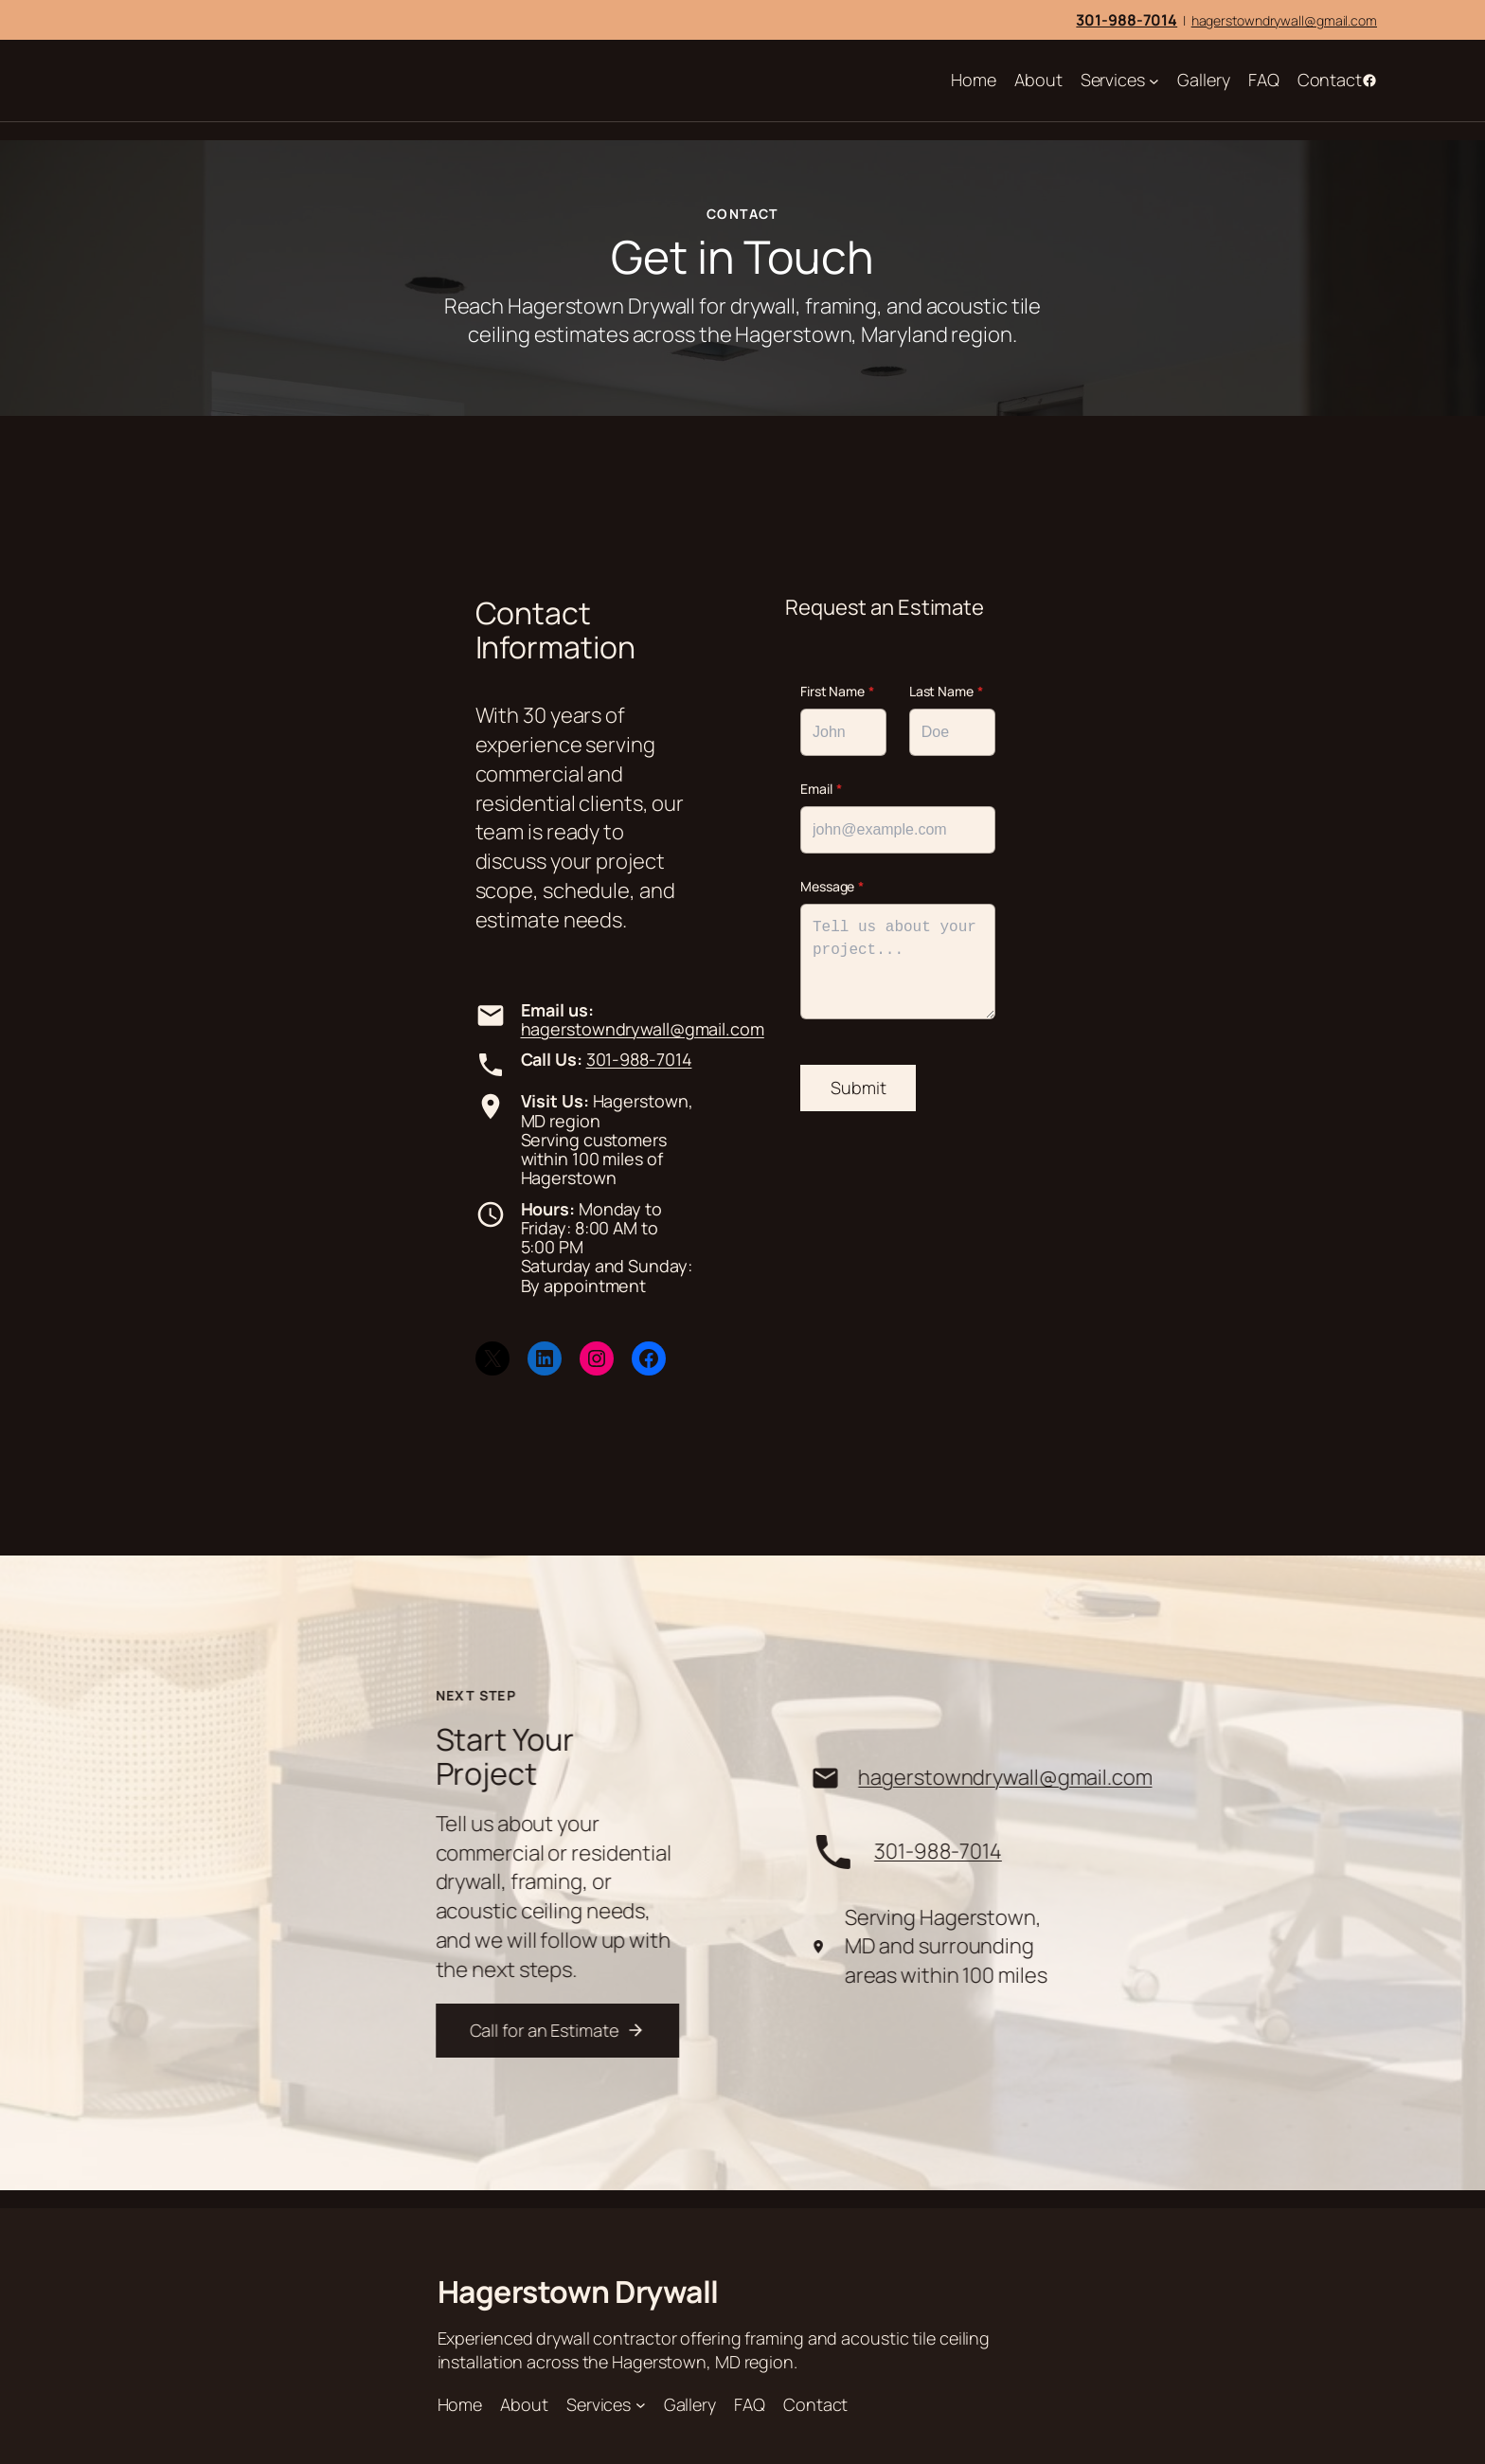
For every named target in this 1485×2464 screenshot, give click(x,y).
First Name (837, 691)
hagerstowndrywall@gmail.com (1284, 20)
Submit (858, 1087)
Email (820, 789)
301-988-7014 (639, 1059)
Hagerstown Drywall (578, 2291)
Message (832, 886)
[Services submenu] (1154, 81)
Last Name (946, 691)
